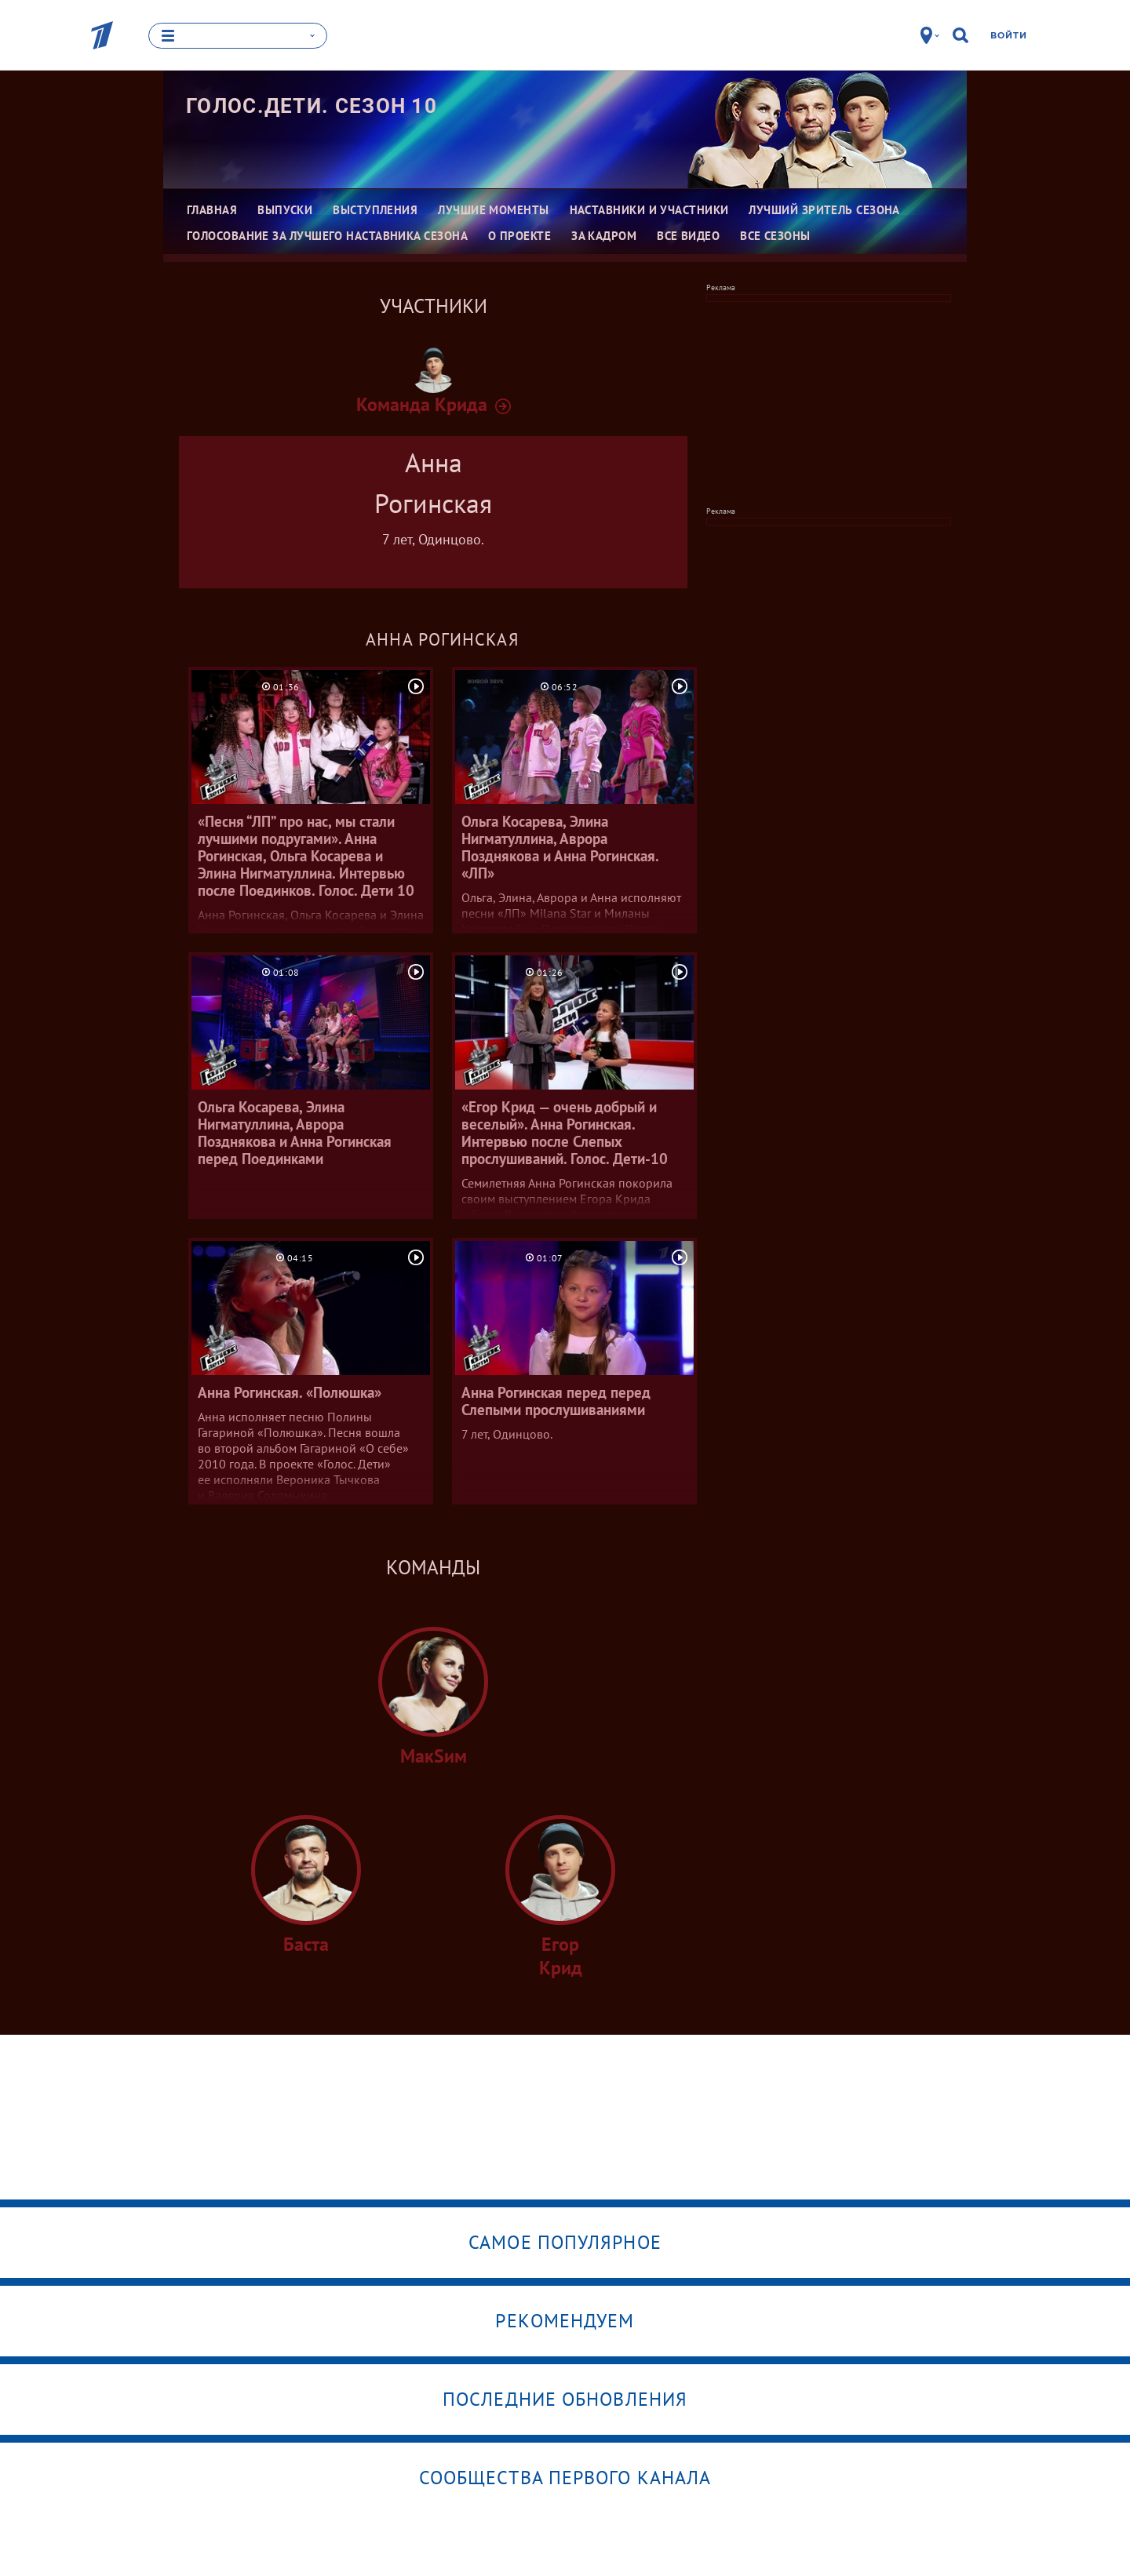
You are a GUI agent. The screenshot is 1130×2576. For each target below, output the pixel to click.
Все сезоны (775, 235)
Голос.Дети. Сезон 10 (311, 106)
